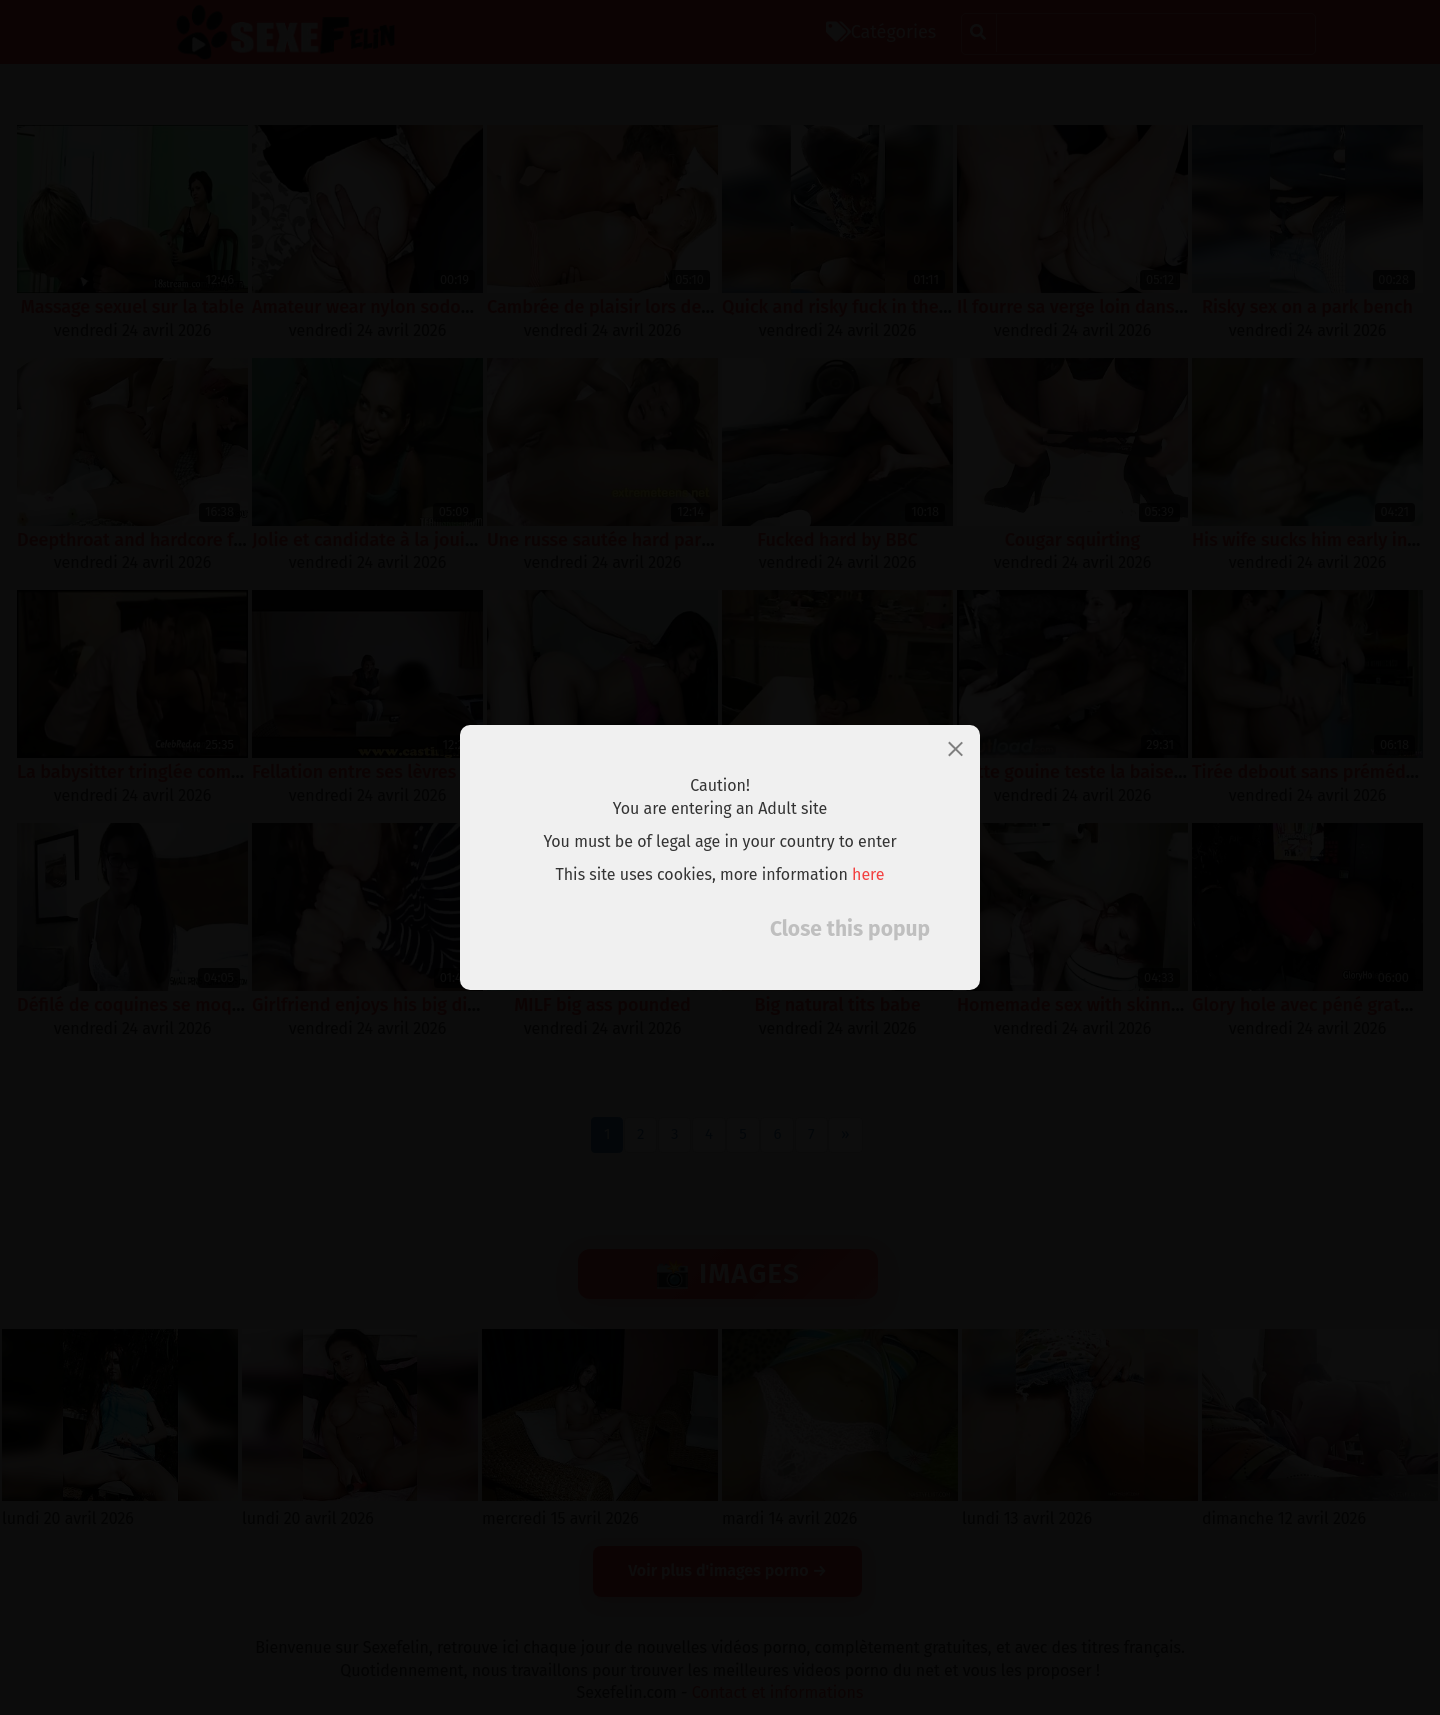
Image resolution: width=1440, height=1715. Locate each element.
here (868, 874)
